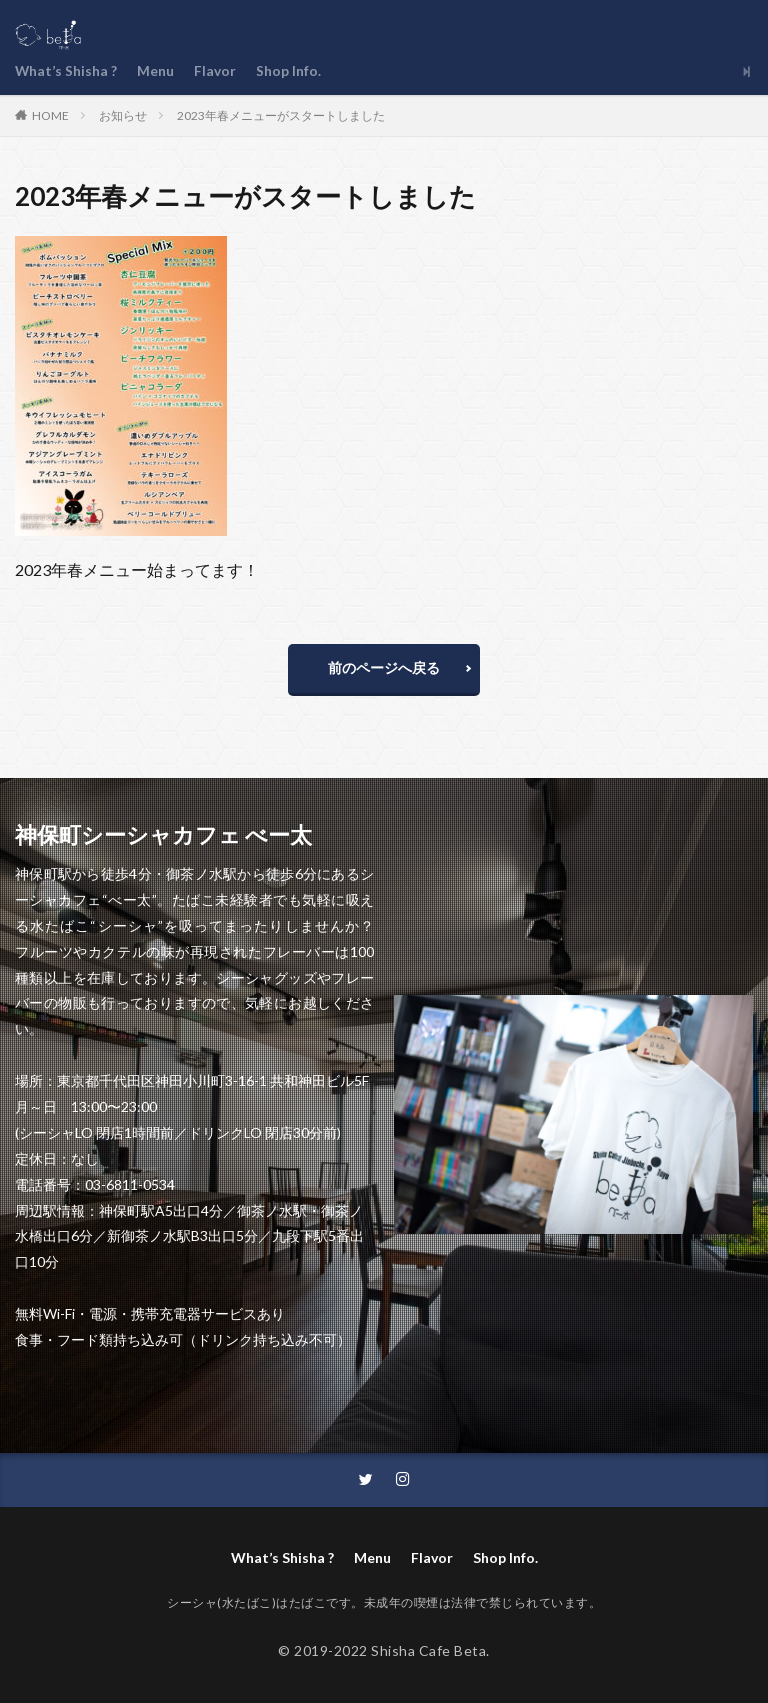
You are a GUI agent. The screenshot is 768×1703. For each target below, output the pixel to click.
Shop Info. (289, 71)
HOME (50, 115)
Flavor (216, 71)
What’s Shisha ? (66, 71)
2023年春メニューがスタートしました (281, 115)
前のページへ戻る (384, 667)
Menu (156, 71)
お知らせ (123, 115)
